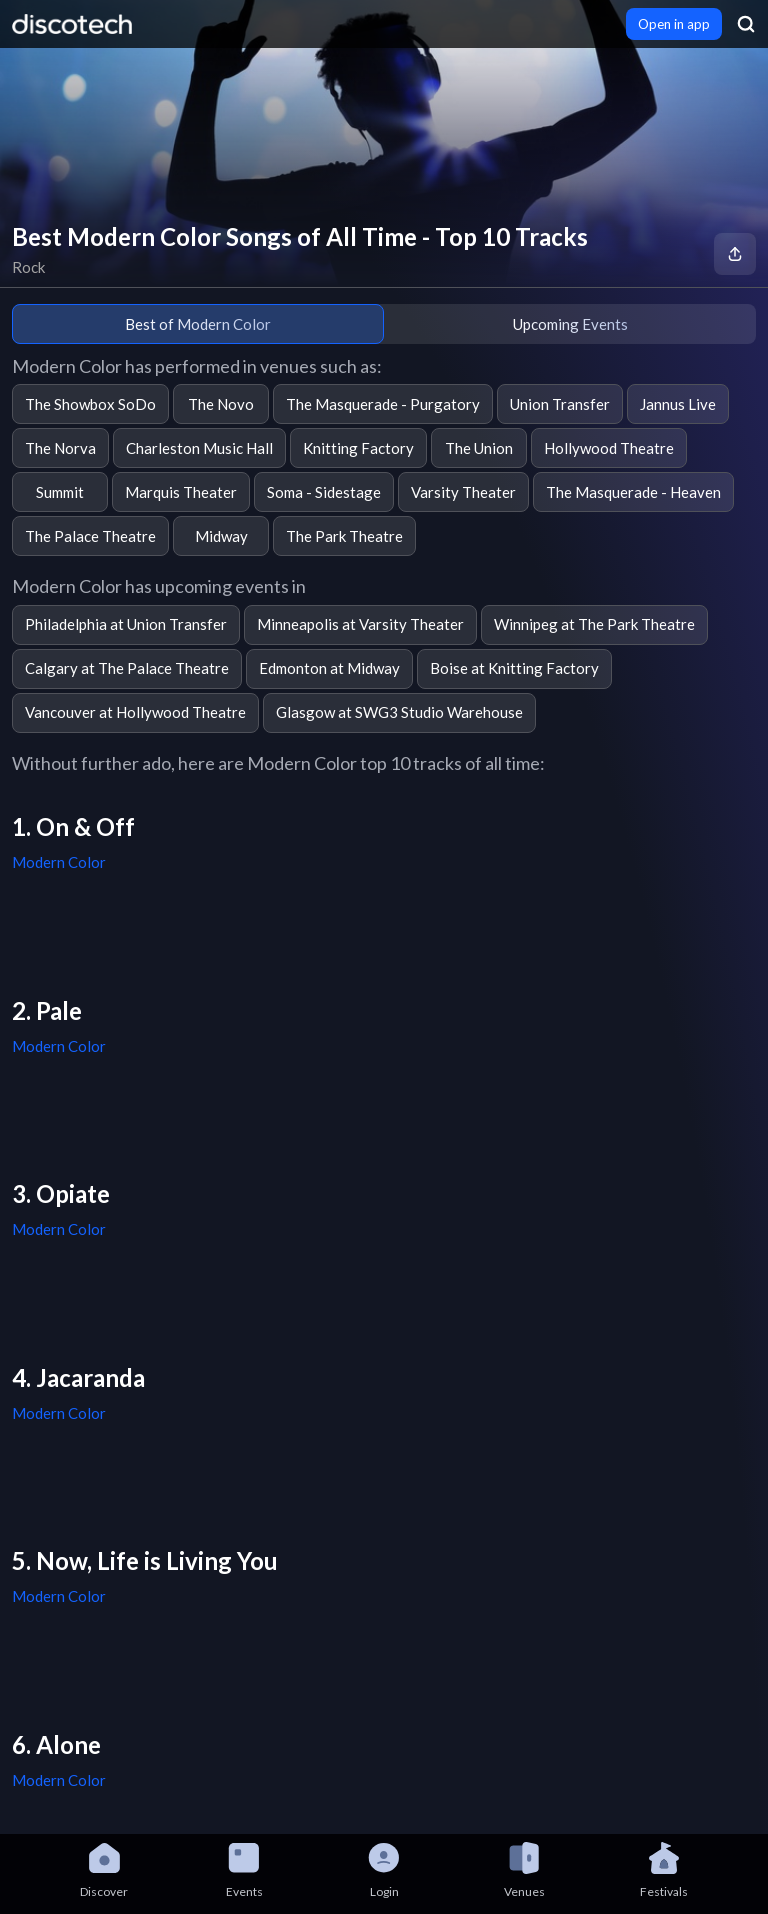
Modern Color (59, 862)
